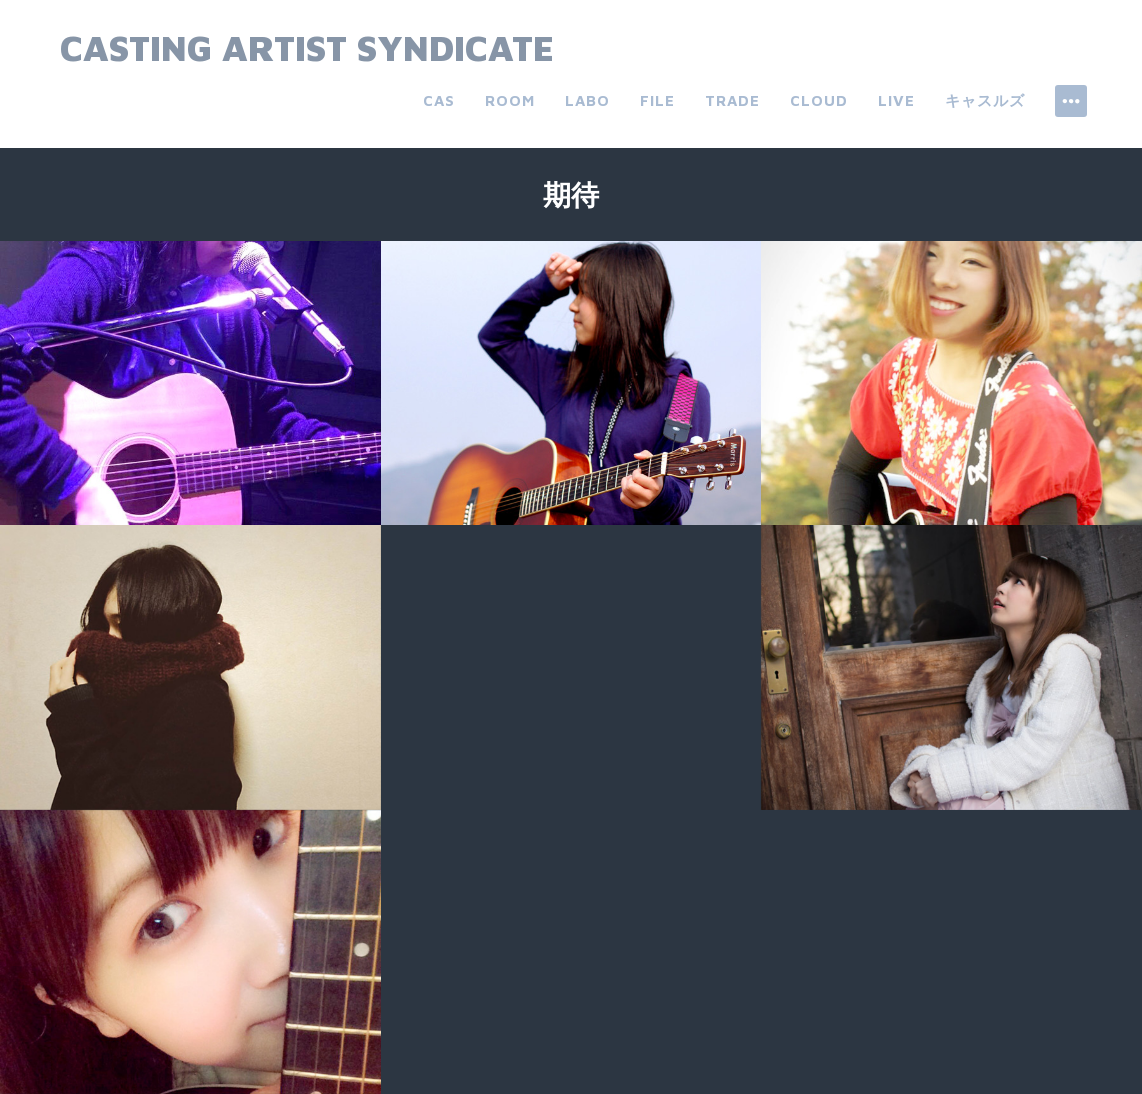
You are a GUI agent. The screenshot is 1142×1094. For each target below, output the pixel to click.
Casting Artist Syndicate (307, 47)
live (896, 100)
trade (732, 100)
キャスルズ (985, 100)
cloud (819, 100)
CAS (439, 100)
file (657, 100)
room (510, 100)
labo (587, 100)
